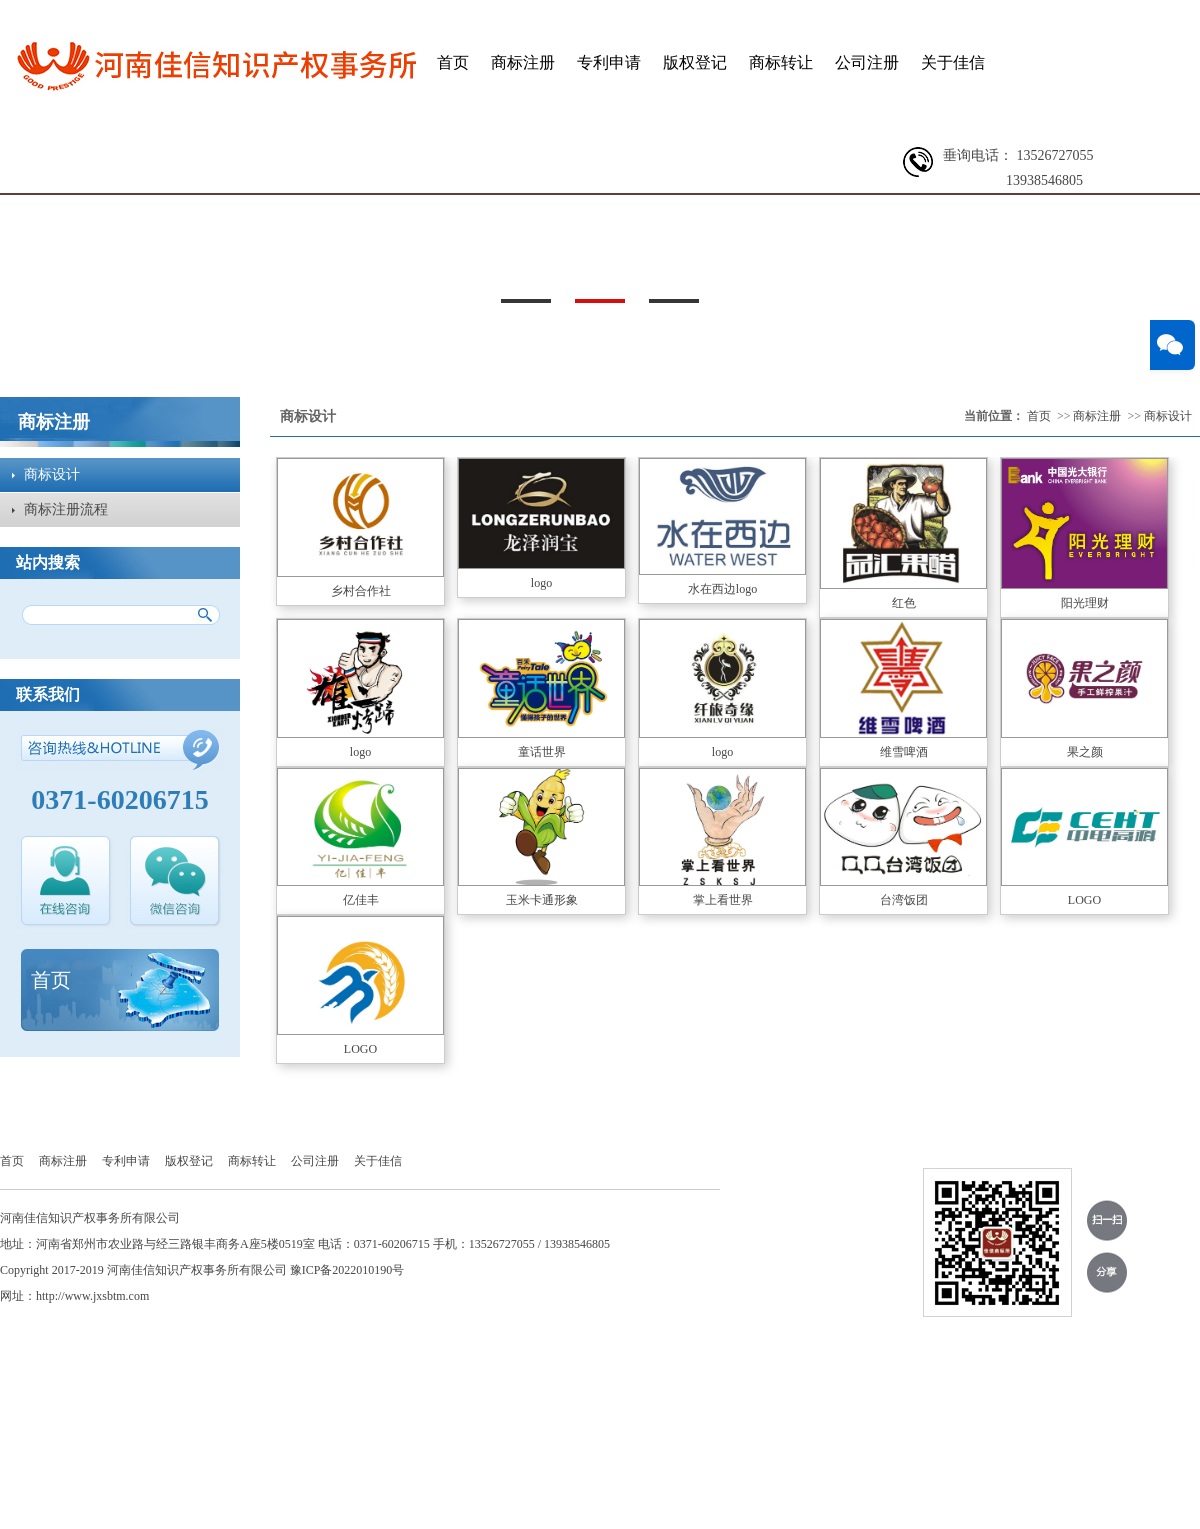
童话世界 (542, 752)
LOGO (1084, 900)
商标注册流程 (66, 509)
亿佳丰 (361, 900)
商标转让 (781, 62)
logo (541, 583)
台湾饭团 (904, 900)
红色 (904, 603)
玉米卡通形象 (542, 900)
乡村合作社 (361, 591)
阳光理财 (1085, 603)
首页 (453, 62)
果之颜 (1085, 752)
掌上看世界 (723, 900)
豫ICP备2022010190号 (347, 1270)
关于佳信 (953, 62)
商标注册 (523, 62)
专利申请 (609, 62)
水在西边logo (722, 589)
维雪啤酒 (904, 752)
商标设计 (52, 474)
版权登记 (695, 62)
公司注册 (867, 62)
